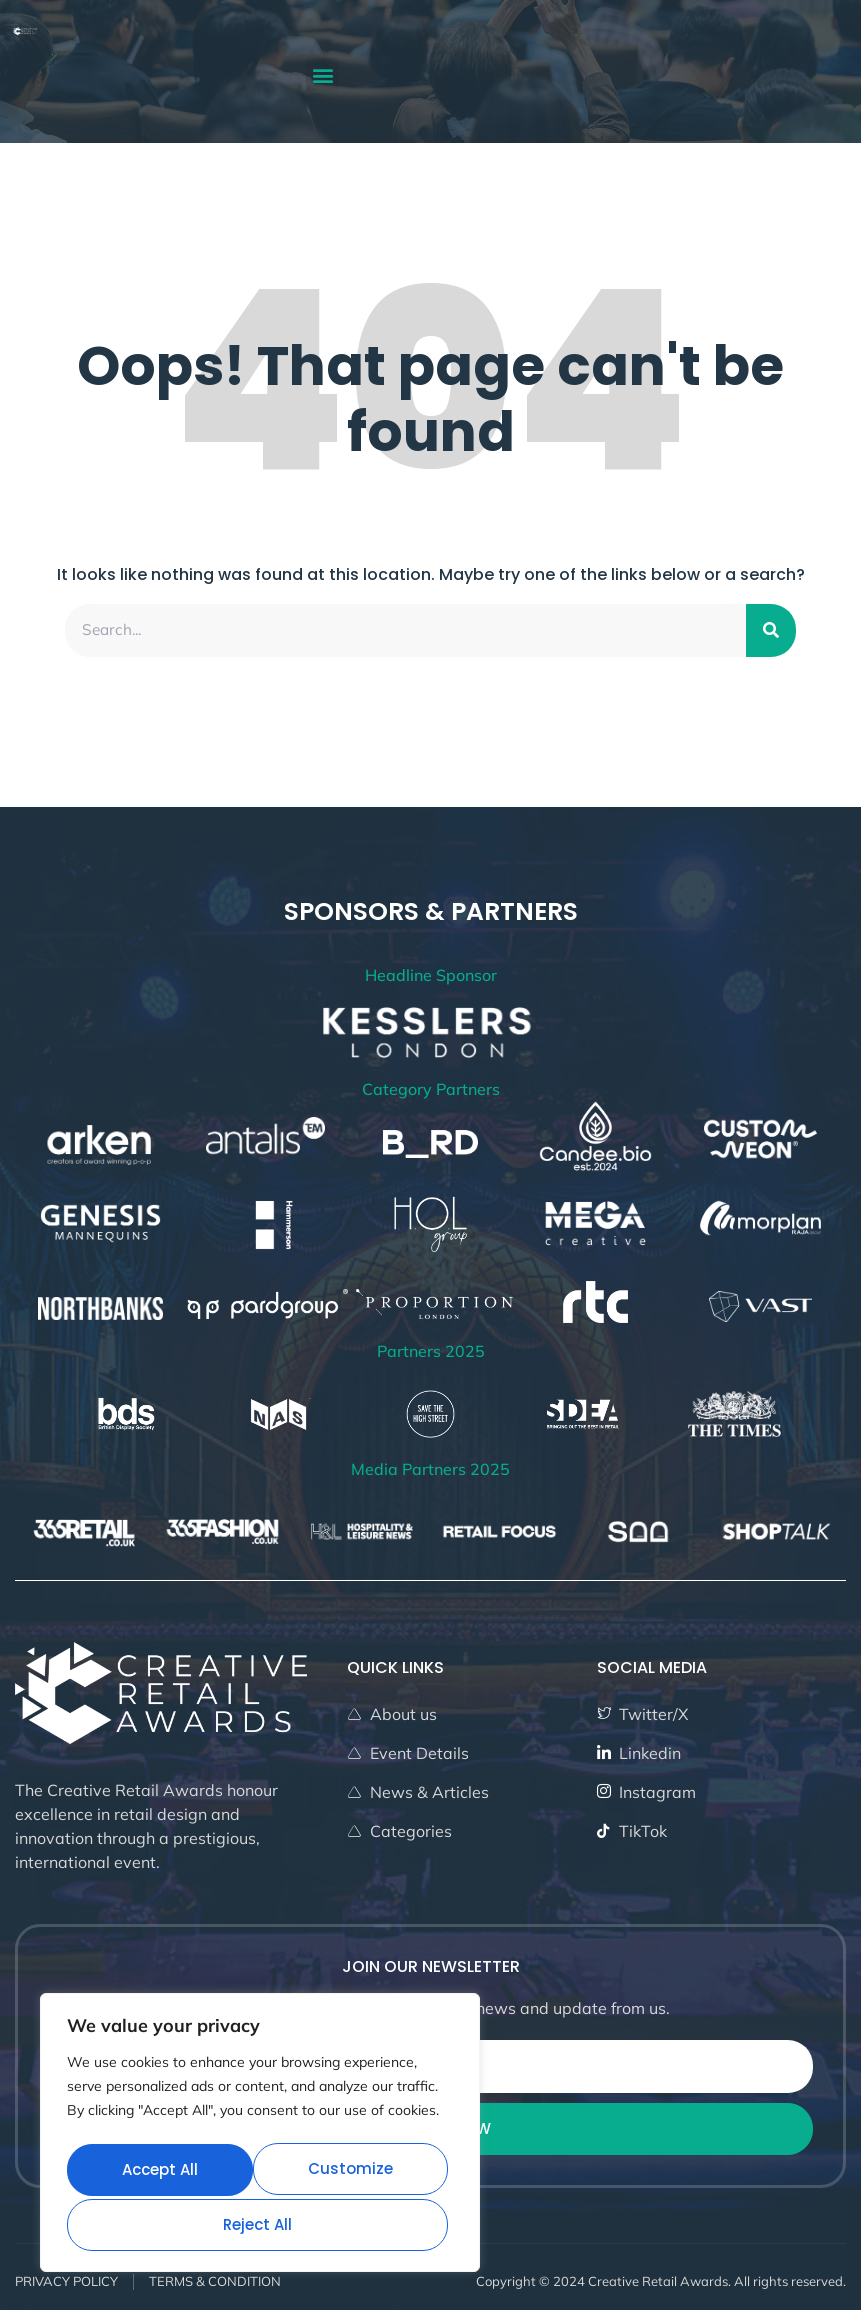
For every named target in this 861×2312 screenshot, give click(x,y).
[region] (260, 2137)
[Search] (771, 631)
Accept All (260, 2224)
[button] (322, 74)
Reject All (356, 2172)
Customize (163, 2172)
